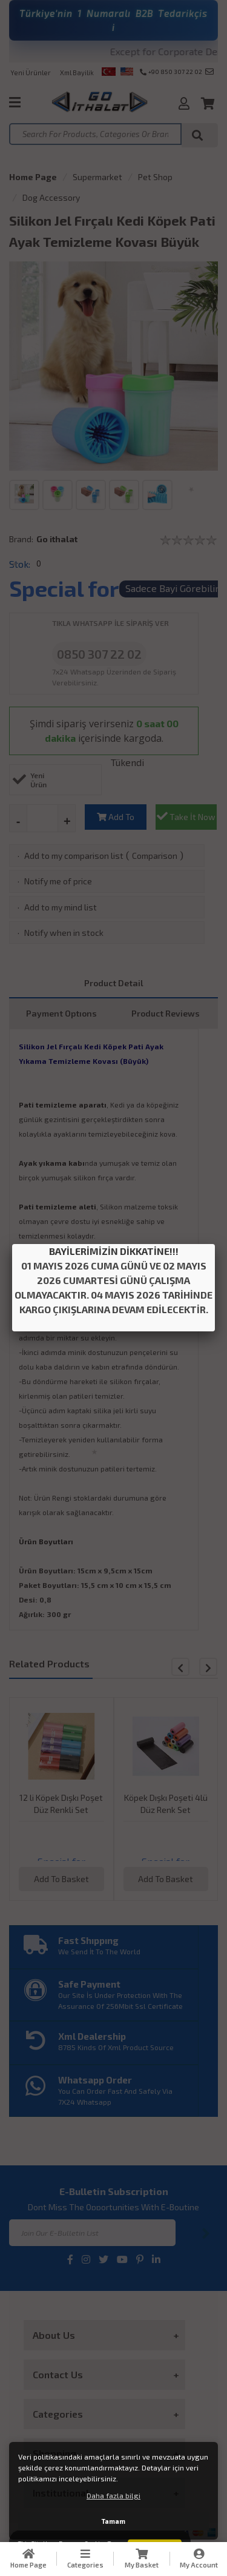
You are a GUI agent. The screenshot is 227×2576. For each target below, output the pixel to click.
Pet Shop (155, 177)
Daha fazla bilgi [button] (113, 2495)
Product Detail (113, 983)
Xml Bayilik (77, 72)
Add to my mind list (60, 907)
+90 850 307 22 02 (171, 71)
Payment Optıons (61, 1013)
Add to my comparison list (73, 855)
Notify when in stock (64, 932)
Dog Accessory (51, 197)
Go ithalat (56, 539)
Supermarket (97, 177)
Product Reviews (165, 1013)
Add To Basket (115, 821)
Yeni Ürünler (30, 72)
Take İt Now (186, 816)
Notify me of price (58, 881)
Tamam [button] (113, 2521)
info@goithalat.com (209, 71)
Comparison (154, 855)
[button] (208, 1667)
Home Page (33, 177)
